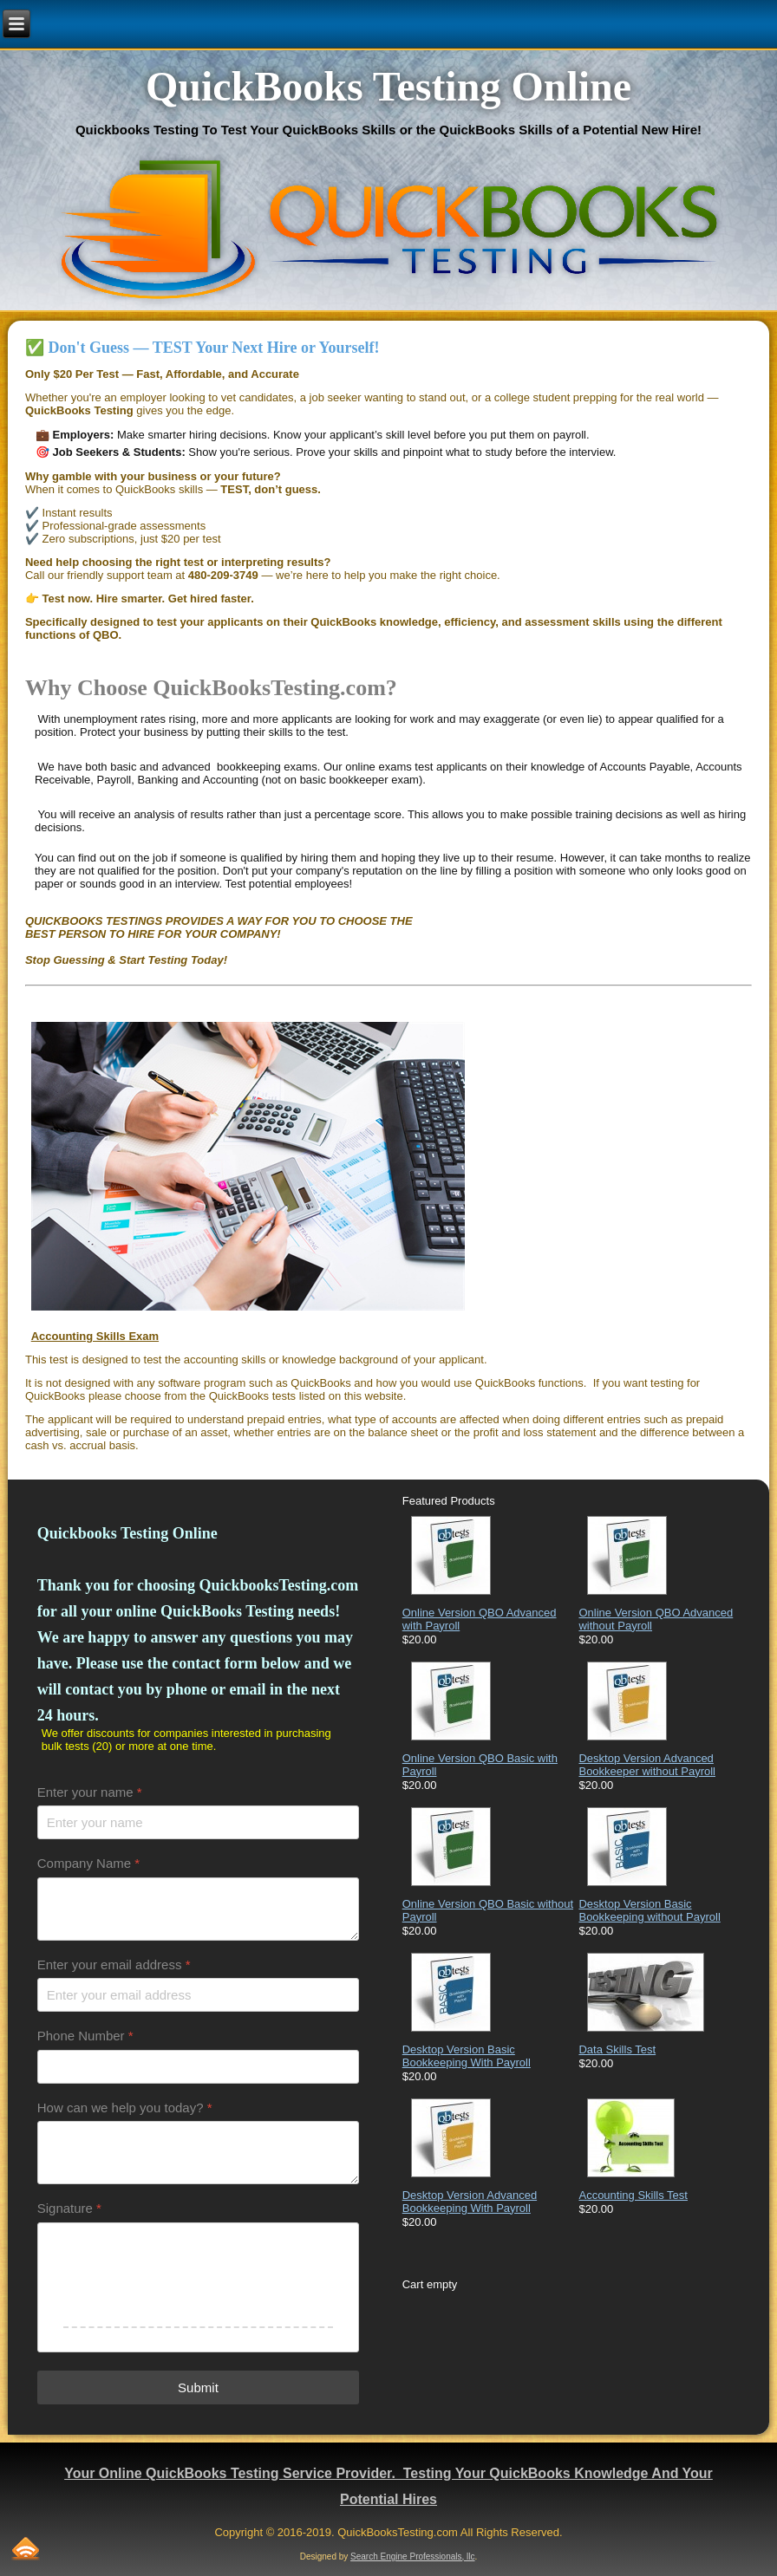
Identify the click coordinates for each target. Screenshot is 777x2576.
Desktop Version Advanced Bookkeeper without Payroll (646, 1765)
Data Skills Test (617, 2049)
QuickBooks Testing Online (388, 86)
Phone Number (85, 2035)
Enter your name (89, 1792)
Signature (69, 2208)
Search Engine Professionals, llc (412, 2556)
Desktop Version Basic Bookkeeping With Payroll (466, 2056)
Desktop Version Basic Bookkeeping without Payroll (649, 1910)
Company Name (88, 1863)
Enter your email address (114, 1964)
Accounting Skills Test (633, 2195)
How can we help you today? (124, 2107)
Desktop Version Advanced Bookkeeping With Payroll (469, 2202)
